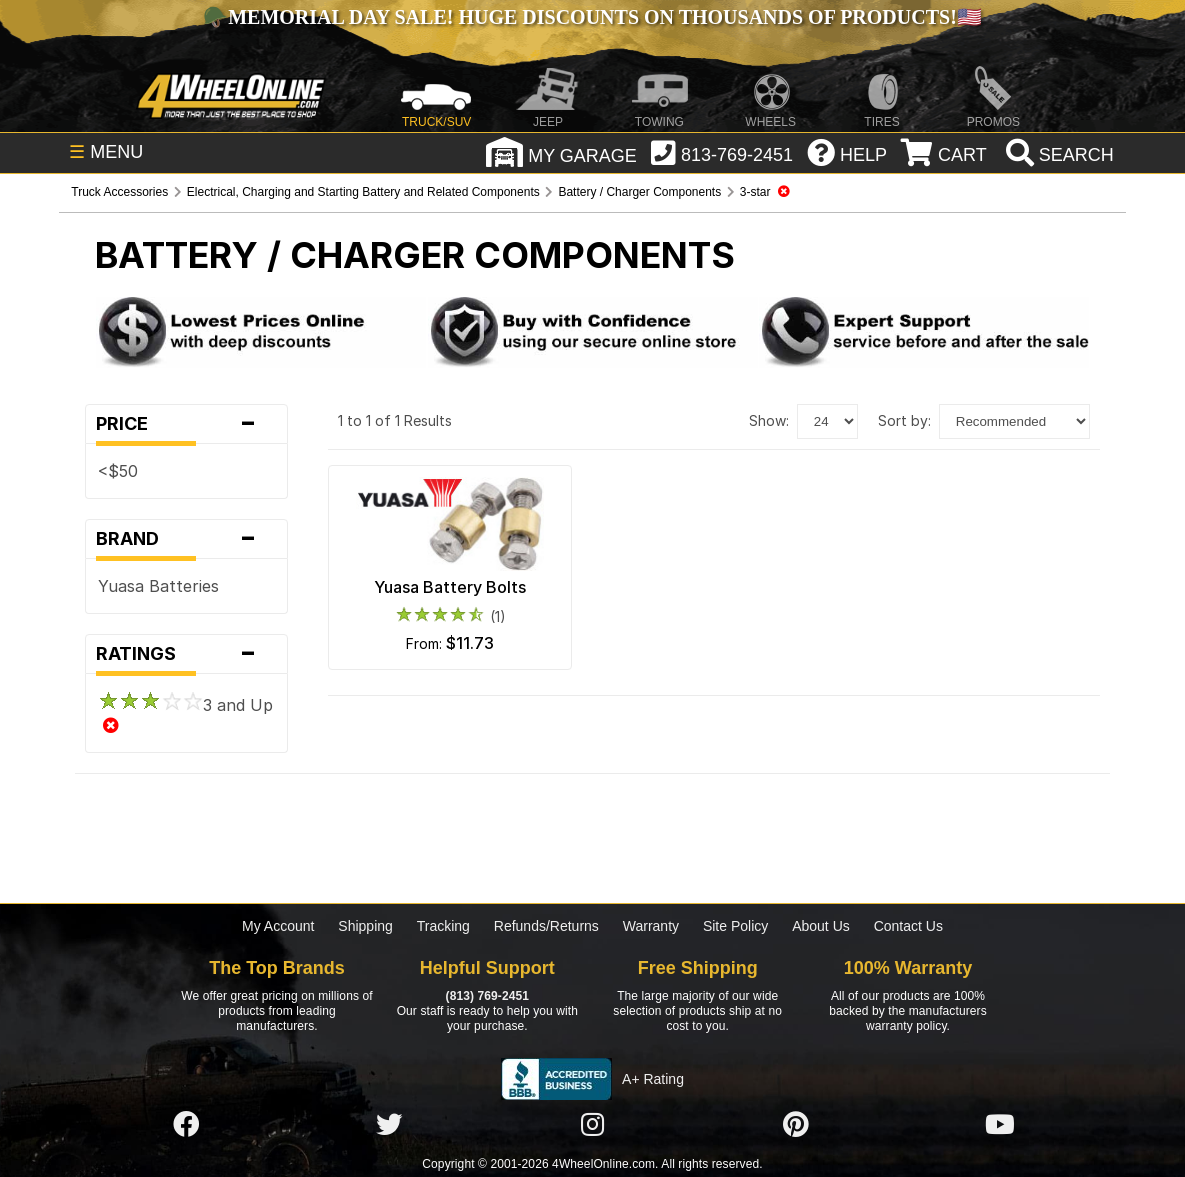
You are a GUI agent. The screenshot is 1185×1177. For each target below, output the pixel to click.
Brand (186, 539)
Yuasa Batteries (158, 586)
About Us (821, 926)
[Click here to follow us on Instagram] (593, 1125)
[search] (1057, 155)
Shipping (365, 926)
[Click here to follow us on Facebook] (186, 1125)
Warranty (651, 926)
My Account (278, 926)
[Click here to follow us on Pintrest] (796, 1125)
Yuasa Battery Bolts (450, 587)
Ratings (186, 654)
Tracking (443, 926)
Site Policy (735, 926)
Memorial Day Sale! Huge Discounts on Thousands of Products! (592, 17)
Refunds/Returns (546, 926)
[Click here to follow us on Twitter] (389, 1125)
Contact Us (908, 926)
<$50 (118, 471)
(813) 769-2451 (487, 996)
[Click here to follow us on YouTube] (1000, 1125)
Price (186, 424)
